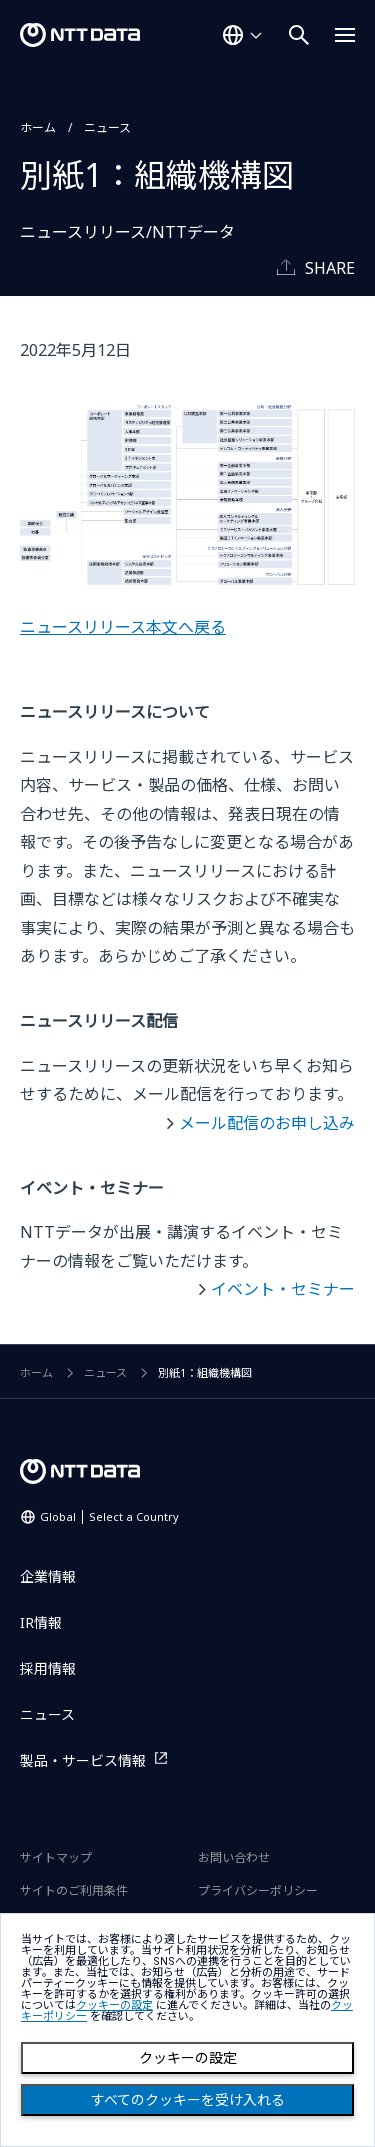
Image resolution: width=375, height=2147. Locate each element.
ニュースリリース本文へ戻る (123, 627)
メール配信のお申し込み (267, 1123)
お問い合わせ (234, 1857)
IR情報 (41, 1622)
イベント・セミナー (283, 1289)
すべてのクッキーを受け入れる (188, 2100)
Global (109, 1516)
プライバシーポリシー (258, 1890)
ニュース (107, 127)
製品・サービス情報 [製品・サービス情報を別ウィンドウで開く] (83, 1760)
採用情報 (48, 1668)
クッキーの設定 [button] (114, 2005)
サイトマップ (56, 1857)
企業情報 (48, 1576)
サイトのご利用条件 (74, 1890)
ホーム (38, 127)
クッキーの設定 (188, 2058)
